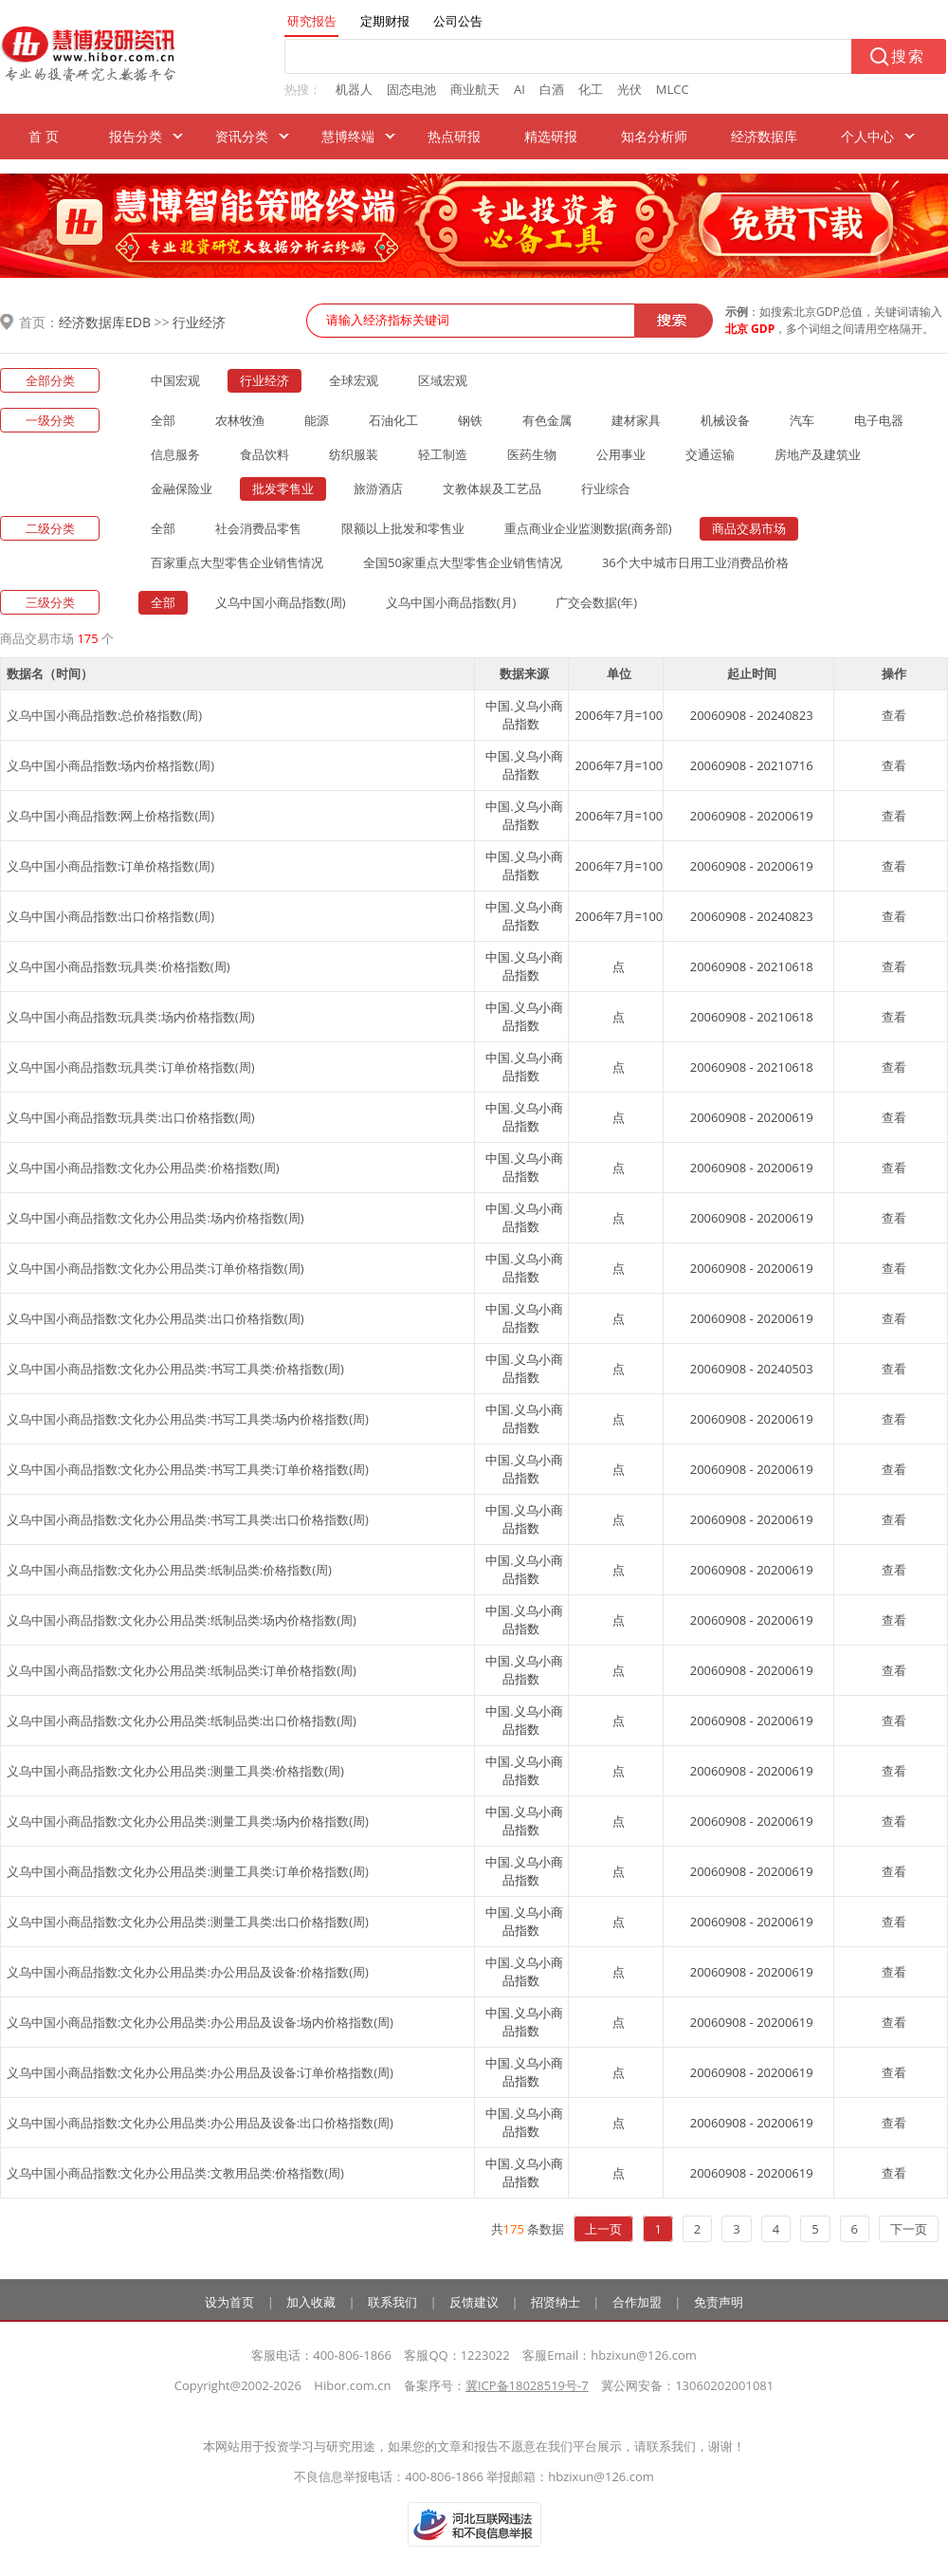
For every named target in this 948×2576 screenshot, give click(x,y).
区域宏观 (442, 380)
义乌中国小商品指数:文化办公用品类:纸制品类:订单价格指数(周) (181, 1670)
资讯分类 (241, 136)
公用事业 (621, 454)
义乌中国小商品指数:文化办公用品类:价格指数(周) (143, 1167)
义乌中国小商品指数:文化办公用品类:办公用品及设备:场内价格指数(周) (200, 2022)
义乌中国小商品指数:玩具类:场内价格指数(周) (131, 1016)
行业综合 (605, 488)
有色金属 (547, 420)
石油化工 (393, 420)
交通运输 (710, 454)
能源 (316, 420)
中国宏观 (175, 380)
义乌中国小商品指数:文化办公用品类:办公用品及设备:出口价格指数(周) (200, 2122)
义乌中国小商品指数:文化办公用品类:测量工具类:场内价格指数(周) (188, 1821)
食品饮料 (264, 454)
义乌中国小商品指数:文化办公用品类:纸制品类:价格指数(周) (169, 1569)
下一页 (908, 2228)
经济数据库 (764, 136)
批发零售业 (283, 488)
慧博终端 (347, 136)
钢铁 (470, 420)
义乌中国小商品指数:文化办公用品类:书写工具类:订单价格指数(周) (188, 1469)
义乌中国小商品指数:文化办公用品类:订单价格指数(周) (155, 1268)
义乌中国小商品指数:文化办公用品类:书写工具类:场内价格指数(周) (188, 1418)
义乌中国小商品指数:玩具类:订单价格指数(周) (131, 1067)
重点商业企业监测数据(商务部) (588, 528)
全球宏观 (353, 380)
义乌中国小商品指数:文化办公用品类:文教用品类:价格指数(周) (175, 2172)
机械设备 (725, 420)
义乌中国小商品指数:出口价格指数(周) (110, 916)
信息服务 (175, 454)
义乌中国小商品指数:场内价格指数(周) (110, 765)
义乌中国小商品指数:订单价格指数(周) (110, 865)
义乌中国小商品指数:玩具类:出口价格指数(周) (131, 1117)
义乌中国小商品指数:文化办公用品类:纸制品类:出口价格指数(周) (181, 1720)
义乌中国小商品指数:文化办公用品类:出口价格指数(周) (155, 1318)
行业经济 (199, 322)
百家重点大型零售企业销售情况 (237, 562)
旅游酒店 (378, 488)
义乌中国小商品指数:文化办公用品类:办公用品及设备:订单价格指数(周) (200, 2072)
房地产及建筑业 (818, 454)
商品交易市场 (749, 528)
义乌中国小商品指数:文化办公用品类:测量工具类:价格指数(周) (175, 1770)
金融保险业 (181, 488)
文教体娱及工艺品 (492, 488)
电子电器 (878, 420)
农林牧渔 (239, 420)
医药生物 (531, 454)
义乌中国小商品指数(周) (280, 602)
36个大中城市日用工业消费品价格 (695, 562)
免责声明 (718, 2301)
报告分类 (135, 136)
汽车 (802, 420)
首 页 (43, 136)
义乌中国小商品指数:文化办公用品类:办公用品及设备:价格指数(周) (188, 1971)
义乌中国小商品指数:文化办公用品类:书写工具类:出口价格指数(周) (188, 1519)
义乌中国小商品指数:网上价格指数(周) (110, 815)
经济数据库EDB (105, 322)
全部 (163, 420)
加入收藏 (311, 2301)
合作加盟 (637, 2301)
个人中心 (867, 136)
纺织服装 (353, 454)
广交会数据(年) (596, 602)
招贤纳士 (555, 2301)
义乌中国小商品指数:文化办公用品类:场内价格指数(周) (155, 1217)
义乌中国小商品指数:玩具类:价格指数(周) (118, 966)
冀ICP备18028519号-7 (527, 2385)
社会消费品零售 (258, 528)
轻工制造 (442, 454)
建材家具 (636, 420)
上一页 (603, 2228)
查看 (894, 715)
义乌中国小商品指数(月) (451, 602)
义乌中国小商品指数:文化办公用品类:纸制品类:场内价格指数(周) (181, 1619)
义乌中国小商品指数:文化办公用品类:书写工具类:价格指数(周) (175, 1368)
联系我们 (392, 2301)
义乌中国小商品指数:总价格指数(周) (104, 715)
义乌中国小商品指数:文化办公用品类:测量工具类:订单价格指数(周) (188, 1871)
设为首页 (229, 2301)
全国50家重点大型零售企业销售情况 (462, 562)
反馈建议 (474, 2301)
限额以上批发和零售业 (403, 528)
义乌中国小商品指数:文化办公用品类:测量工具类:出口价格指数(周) (188, 1921)
